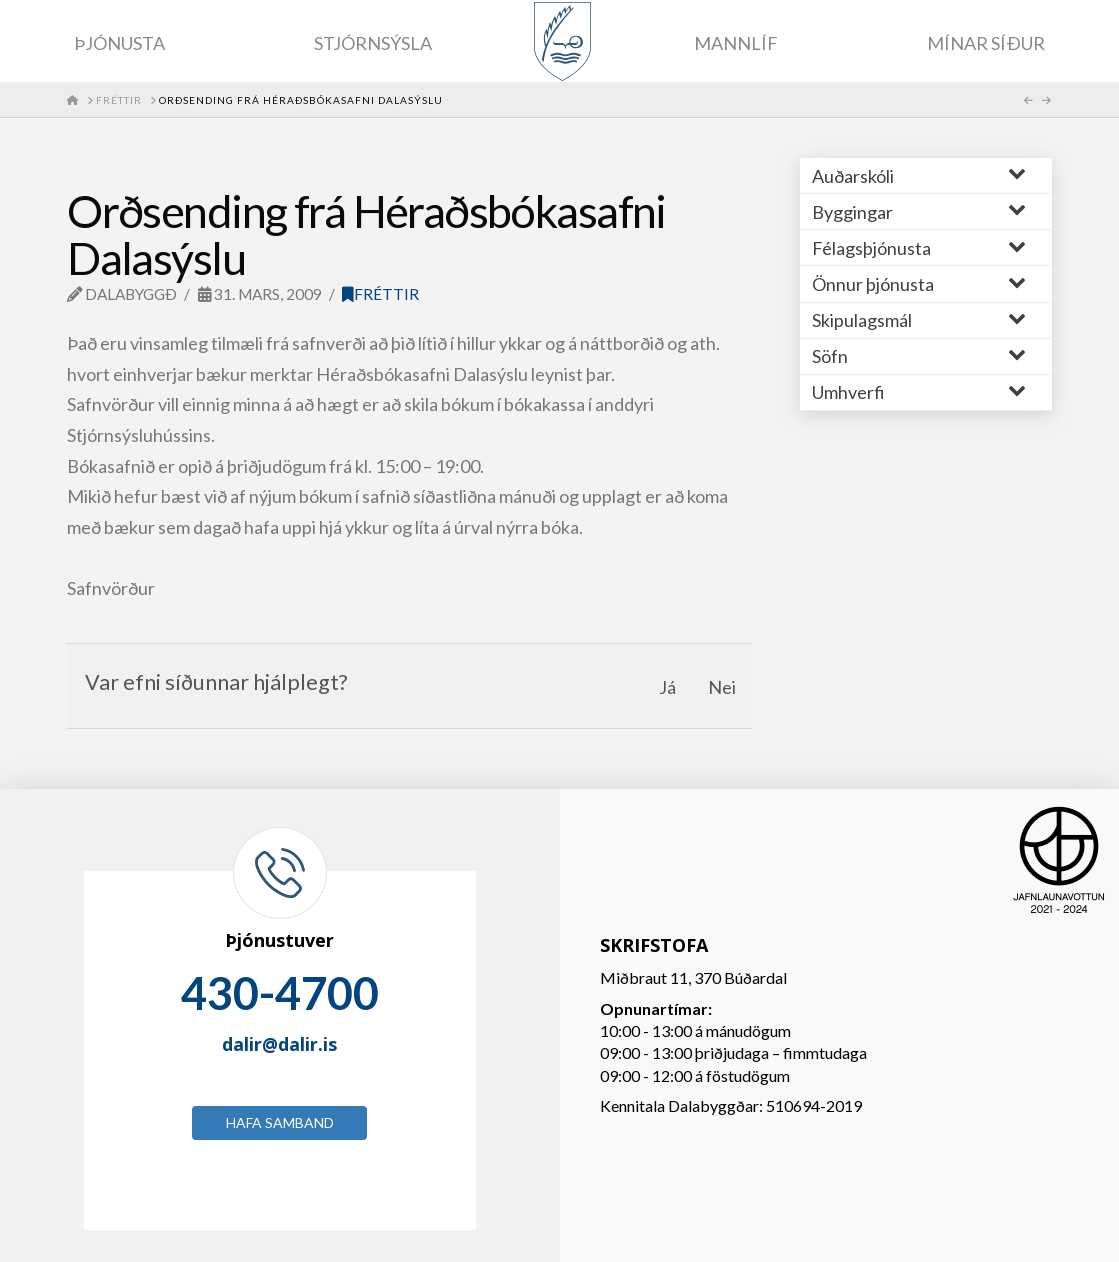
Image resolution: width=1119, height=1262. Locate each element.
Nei (722, 687)
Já (667, 687)
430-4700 (280, 993)
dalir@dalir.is (279, 1044)
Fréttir (380, 294)
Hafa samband (280, 1122)
